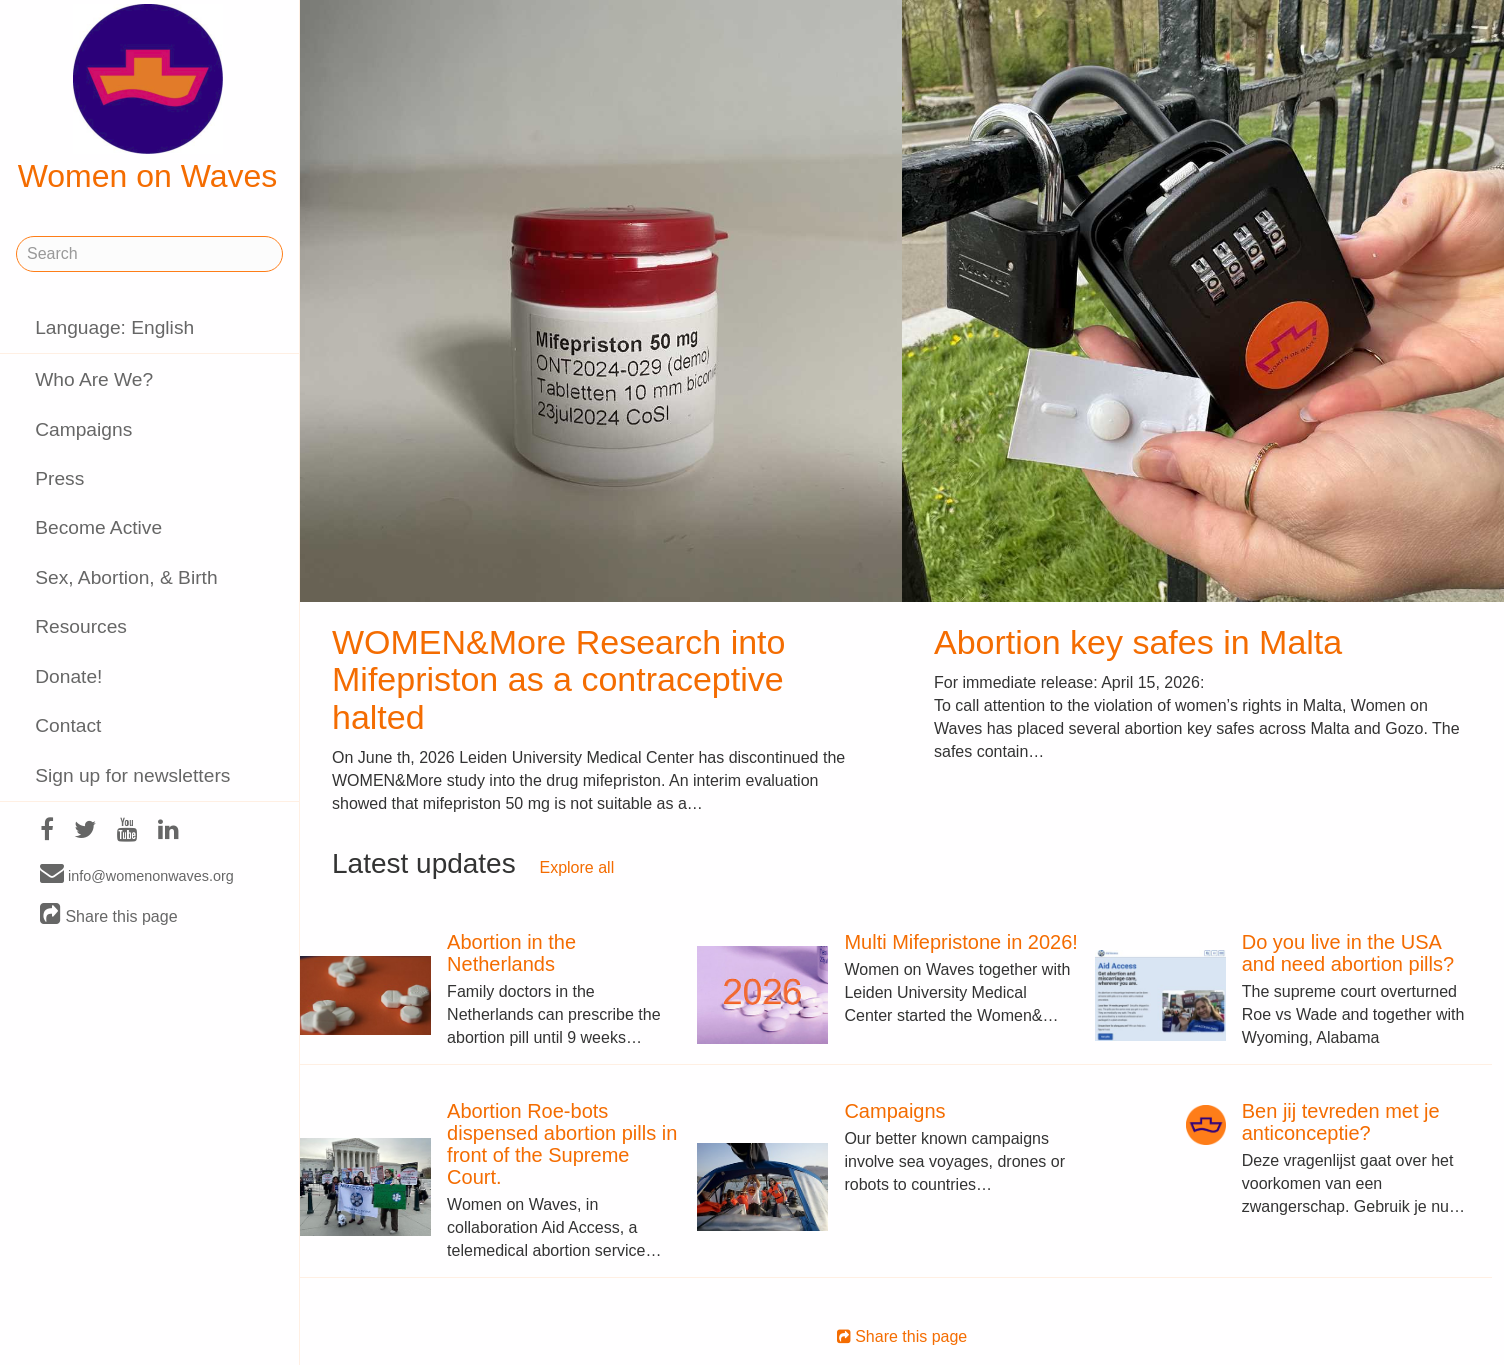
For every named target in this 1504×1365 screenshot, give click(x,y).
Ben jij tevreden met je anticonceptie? (1341, 1122)
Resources (81, 626)
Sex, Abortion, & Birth (126, 577)
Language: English (114, 327)
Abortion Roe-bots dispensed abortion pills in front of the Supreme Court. (562, 1144)
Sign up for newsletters (132, 775)
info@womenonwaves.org (137, 875)
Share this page (109, 915)
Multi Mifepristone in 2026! (960, 942)
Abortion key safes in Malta (1138, 642)
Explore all (576, 867)
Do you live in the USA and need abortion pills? (1348, 953)
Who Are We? (94, 379)
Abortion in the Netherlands (511, 953)
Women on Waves (148, 99)
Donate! (68, 676)
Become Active (98, 527)
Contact (68, 725)
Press (59, 478)
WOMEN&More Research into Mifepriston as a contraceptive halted (558, 679)
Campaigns (83, 429)
